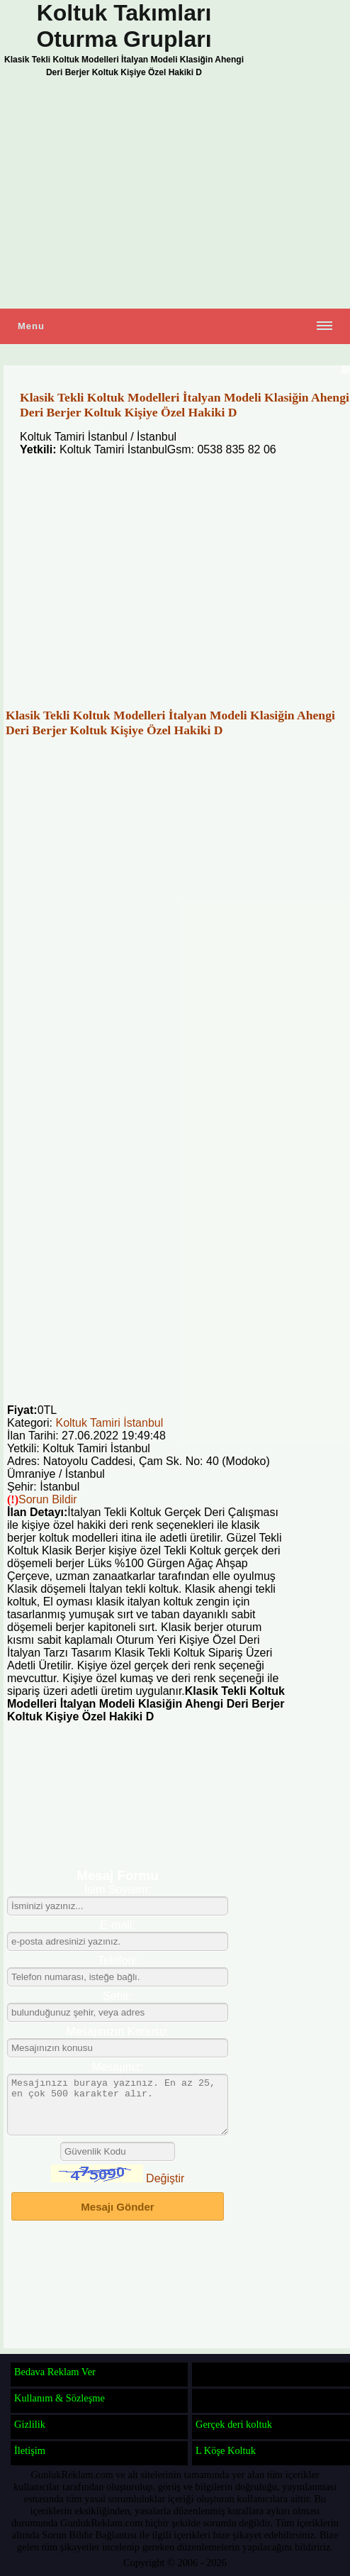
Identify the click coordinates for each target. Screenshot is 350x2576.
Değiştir (165, 2189)
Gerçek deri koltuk (234, 2424)
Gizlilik (29, 2424)
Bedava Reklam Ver (55, 2371)
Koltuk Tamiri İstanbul (109, 1423)
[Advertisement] (175, 195)
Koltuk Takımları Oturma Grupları (123, 26)
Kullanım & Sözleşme (59, 2398)
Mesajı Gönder (117, 2217)
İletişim (29, 2450)
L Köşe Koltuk (226, 2450)
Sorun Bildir (47, 1499)
